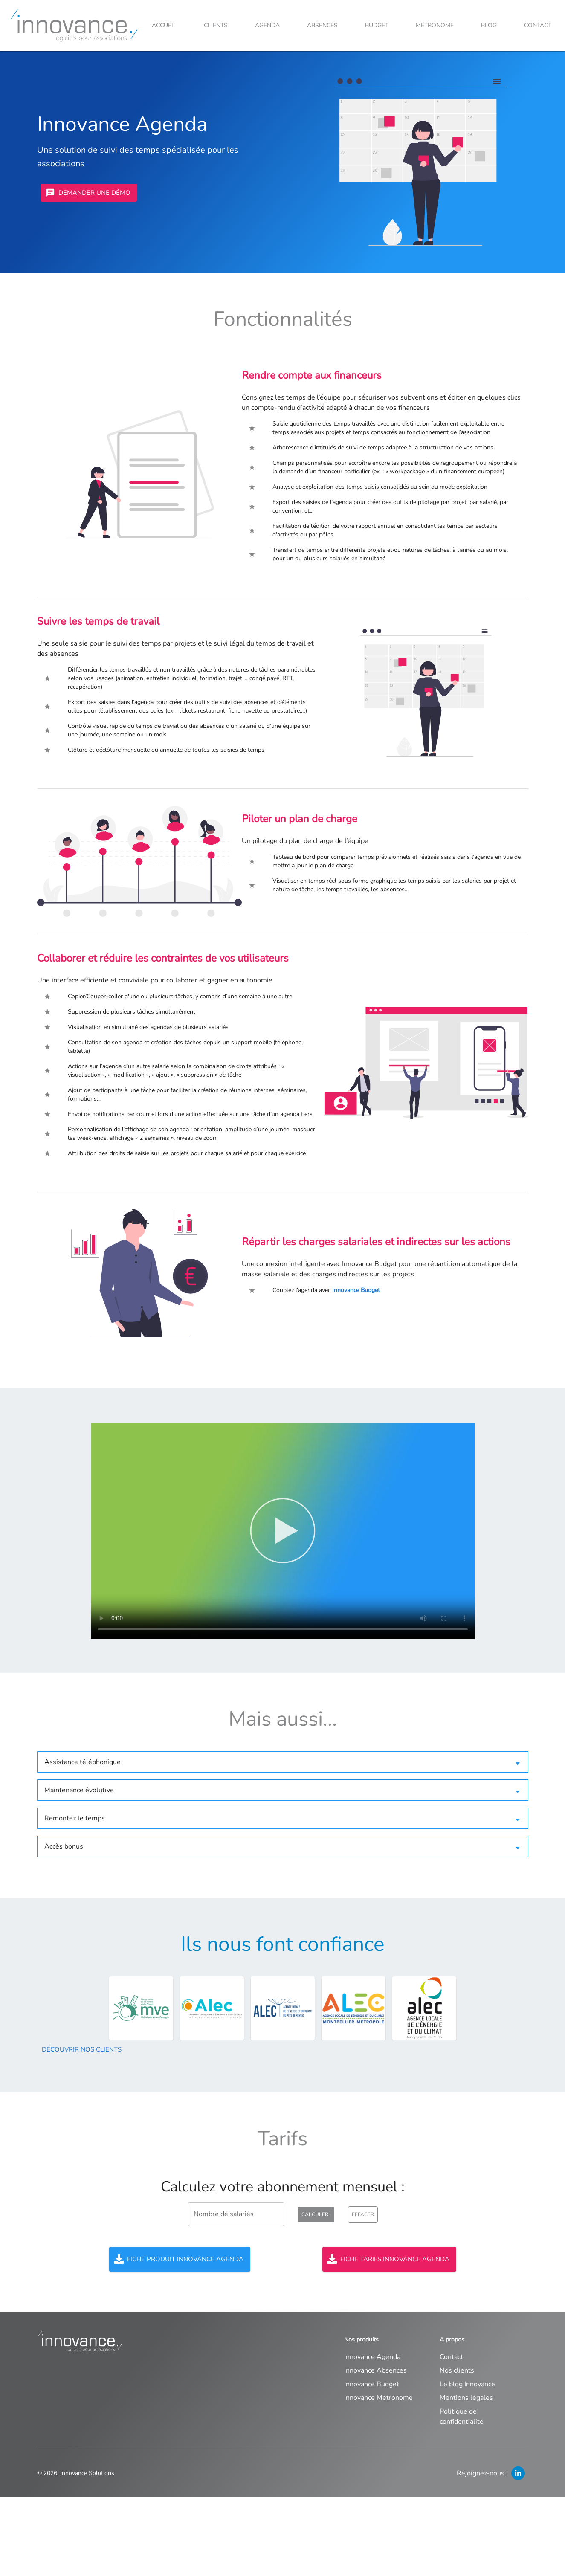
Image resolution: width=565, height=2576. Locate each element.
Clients (216, 25)
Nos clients (457, 2370)
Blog (489, 25)
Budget (376, 25)
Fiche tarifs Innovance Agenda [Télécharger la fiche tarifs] (389, 2259)
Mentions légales (466, 2397)
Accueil (164, 25)
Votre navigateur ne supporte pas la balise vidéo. (283, 1531)
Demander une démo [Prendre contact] (89, 193)
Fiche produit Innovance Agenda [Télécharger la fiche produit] (179, 2259)
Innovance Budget (356, 1290)
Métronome (435, 25)
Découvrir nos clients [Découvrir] (81, 2049)
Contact (537, 25)
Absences (322, 25)
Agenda (267, 25)
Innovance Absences (375, 2370)
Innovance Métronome (378, 2397)
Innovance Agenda (372, 2357)
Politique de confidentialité (462, 2416)
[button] (283, 1762)
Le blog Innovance (467, 2384)
